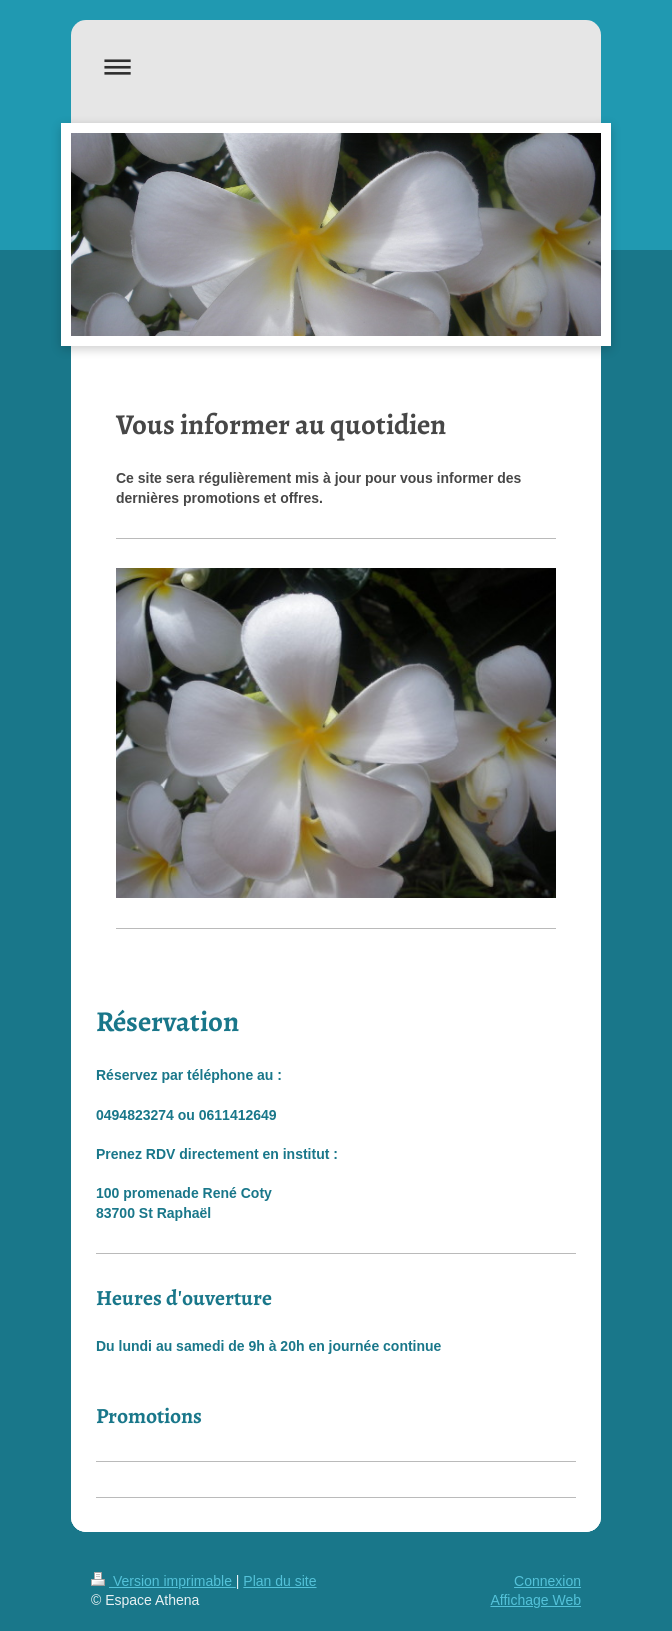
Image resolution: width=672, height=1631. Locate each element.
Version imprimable (163, 1581)
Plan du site (279, 1581)
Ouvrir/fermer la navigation (336, 66)
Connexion (547, 1581)
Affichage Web (535, 1600)
